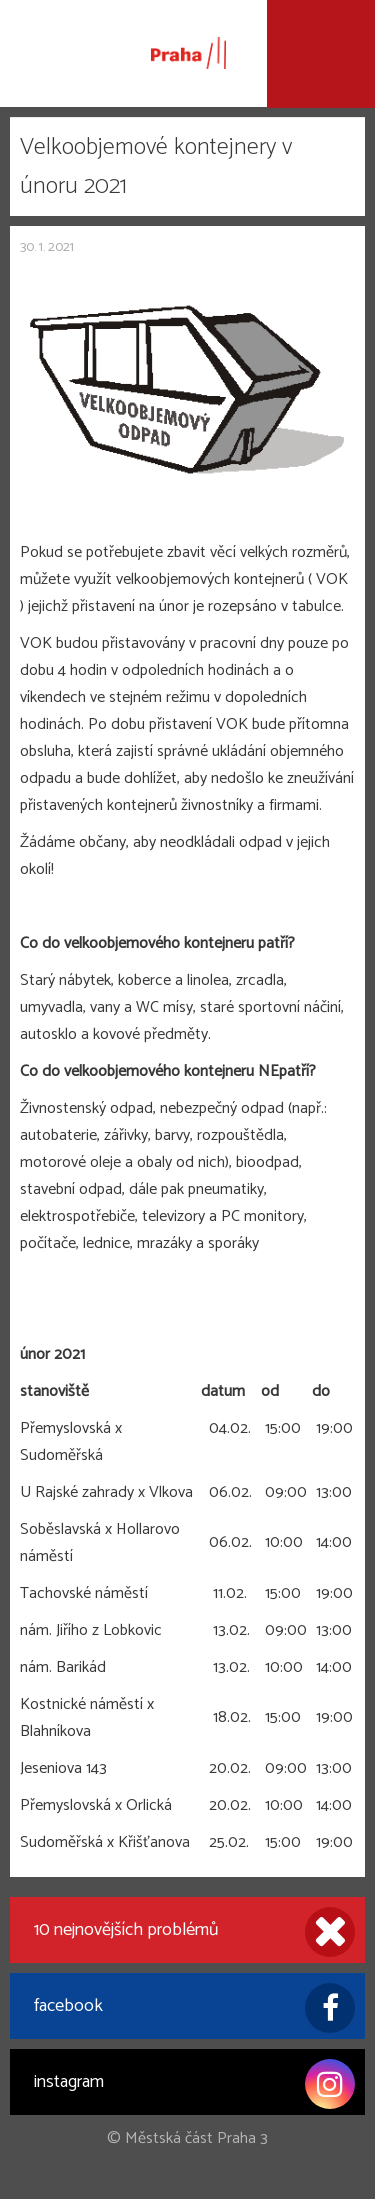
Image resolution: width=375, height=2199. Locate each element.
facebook (194, 2008)
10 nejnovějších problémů (194, 1932)
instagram (194, 2084)
